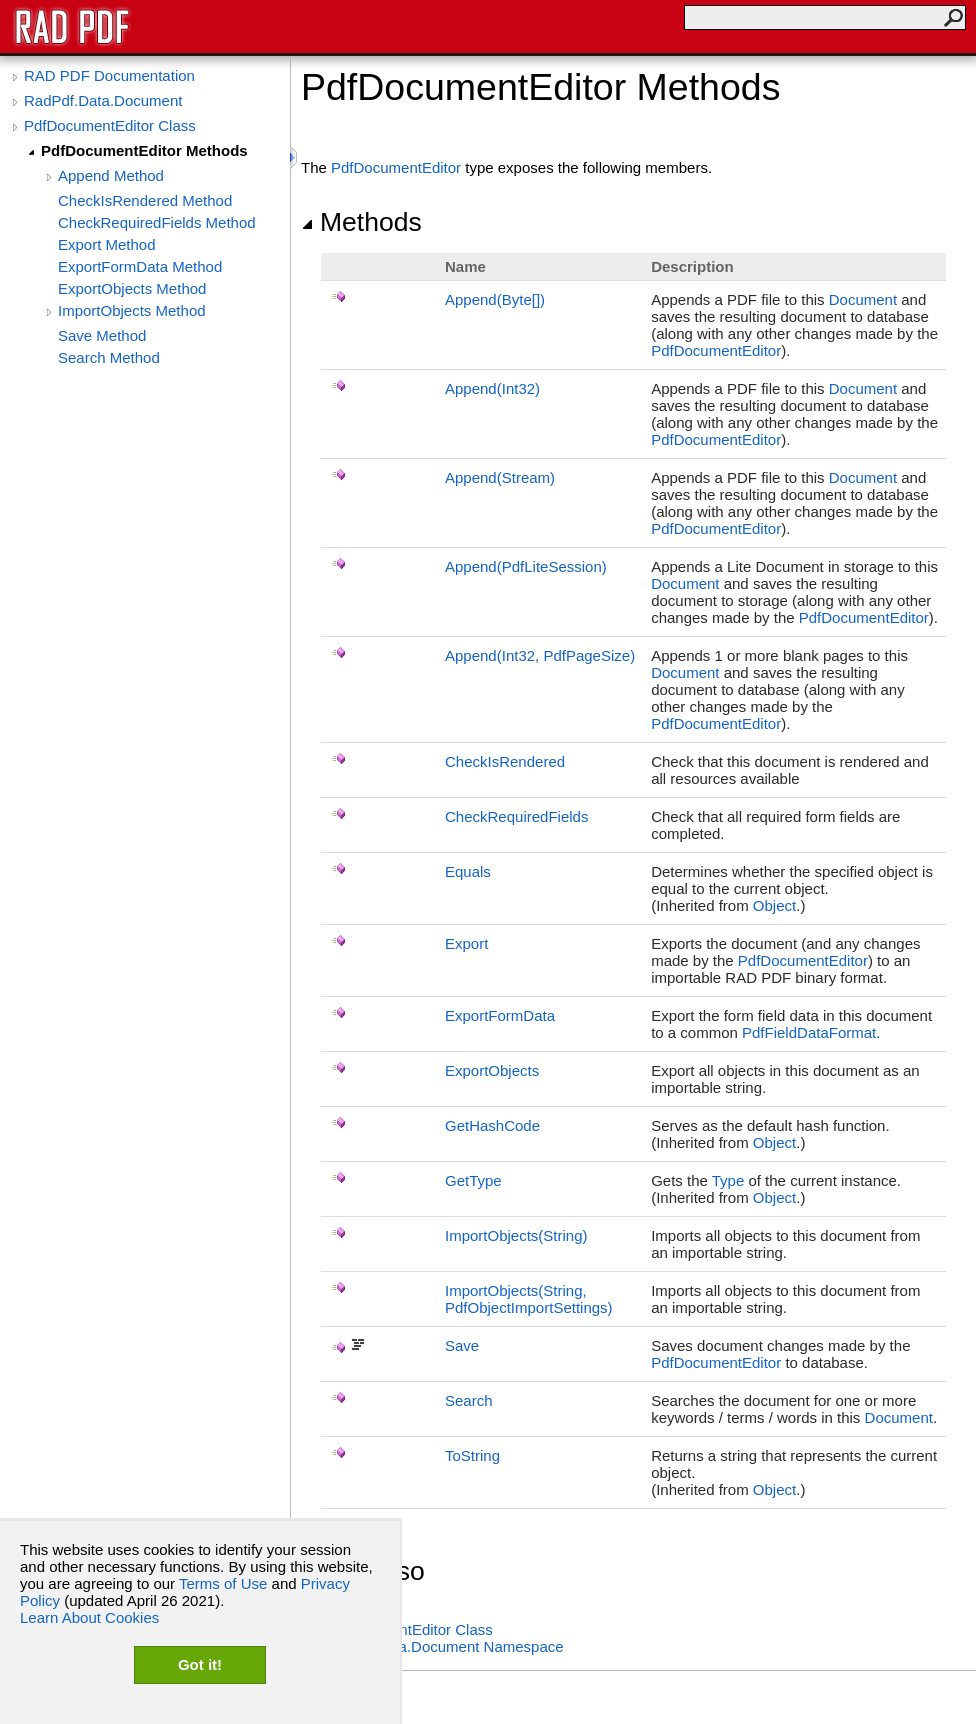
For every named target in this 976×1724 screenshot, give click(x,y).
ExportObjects (492, 1070)
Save (462, 1345)
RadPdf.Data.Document (103, 100)
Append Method (111, 175)
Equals (468, 871)
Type (728, 1180)
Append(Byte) (495, 299)
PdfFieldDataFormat (809, 1032)
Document (863, 299)
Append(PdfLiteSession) (526, 566)
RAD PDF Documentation (109, 75)
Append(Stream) (500, 477)
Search (469, 1400)
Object (774, 905)
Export (466, 943)
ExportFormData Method (140, 266)
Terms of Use (223, 1583)
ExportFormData (500, 1015)
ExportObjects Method (132, 288)
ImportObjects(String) (516, 1235)
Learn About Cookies (89, 1617)
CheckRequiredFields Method (157, 222)
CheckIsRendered (505, 761)
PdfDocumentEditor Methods (144, 150)
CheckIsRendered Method (145, 200)
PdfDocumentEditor (396, 167)
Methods (361, 222)
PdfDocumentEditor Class (110, 125)
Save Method (102, 335)
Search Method (109, 357)
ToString (472, 1455)
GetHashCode (492, 1125)
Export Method (107, 244)
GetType (473, 1180)
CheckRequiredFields (516, 816)
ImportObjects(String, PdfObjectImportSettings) (529, 1299)
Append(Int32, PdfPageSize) (540, 655)
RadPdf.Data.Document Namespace (442, 1646)
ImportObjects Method (132, 310)
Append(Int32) (492, 388)
